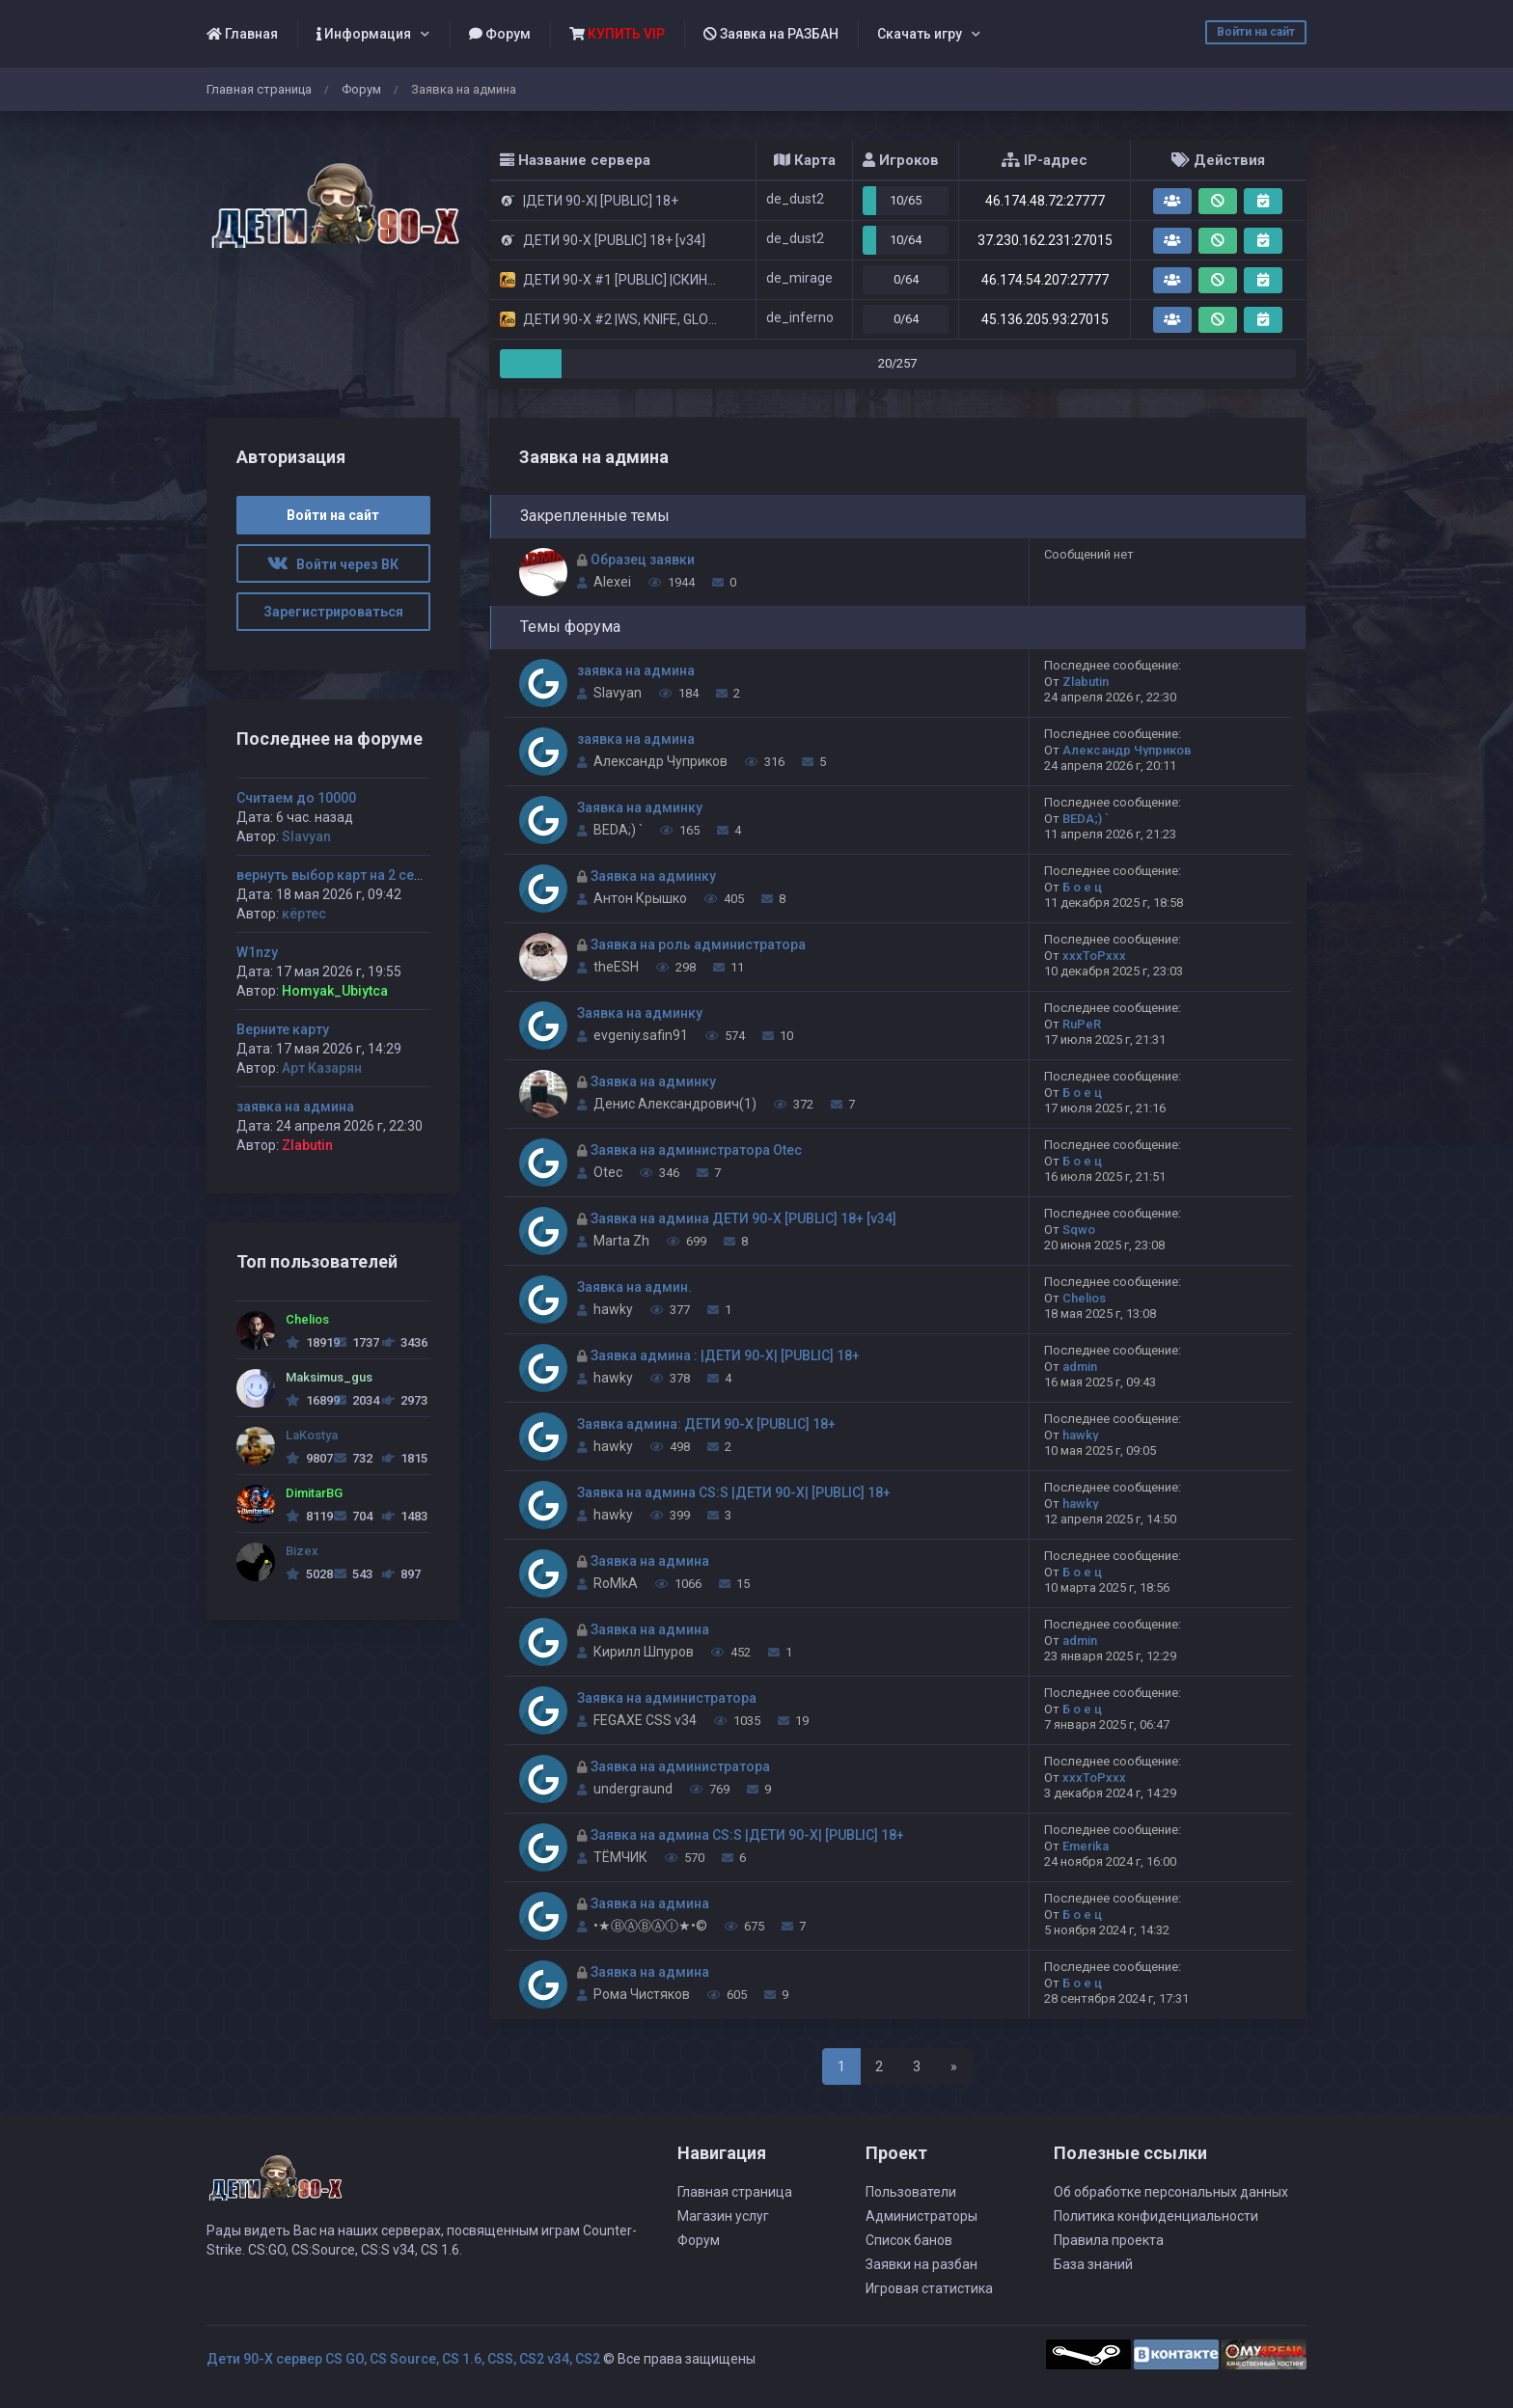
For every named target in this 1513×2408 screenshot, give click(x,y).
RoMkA (615, 1583)
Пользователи (911, 2192)
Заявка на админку (639, 807)
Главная (242, 33)
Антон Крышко (640, 898)
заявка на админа (636, 670)
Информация (363, 33)
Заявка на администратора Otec (696, 1150)
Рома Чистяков (641, 1994)
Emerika (1085, 1846)
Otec (607, 1172)
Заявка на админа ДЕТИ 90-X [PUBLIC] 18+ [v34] (743, 1218)
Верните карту (282, 1029)
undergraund (633, 1788)
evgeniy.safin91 (640, 1035)
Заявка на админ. (634, 1287)
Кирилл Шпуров (643, 1651)
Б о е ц (1082, 887)
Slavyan (617, 692)
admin (1079, 1366)
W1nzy (257, 952)
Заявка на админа (650, 1561)
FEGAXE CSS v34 (645, 1720)
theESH (616, 966)
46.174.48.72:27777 (1045, 200)
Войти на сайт (1256, 32)
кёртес (304, 913)
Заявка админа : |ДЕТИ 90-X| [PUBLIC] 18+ (725, 1355)
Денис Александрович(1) (674, 1103)
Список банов (909, 2240)
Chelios (1084, 1298)
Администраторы (921, 2216)
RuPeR (1081, 1024)
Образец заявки (643, 559)
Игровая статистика (929, 2288)
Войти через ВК (333, 564)
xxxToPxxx (1094, 955)
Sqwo (1078, 1229)
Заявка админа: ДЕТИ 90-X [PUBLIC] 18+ (706, 1424)
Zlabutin (1085, 681)
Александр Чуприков (660, 761)
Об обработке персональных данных (1171, 2192)
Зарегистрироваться (333, 611)
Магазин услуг (723, 2216)
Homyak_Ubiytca (335, 991)
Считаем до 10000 (296, 798)
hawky (613, 1309)
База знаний (1093, 2264)
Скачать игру (919, 33)
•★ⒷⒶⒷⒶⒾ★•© (650, 1925)
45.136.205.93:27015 (1045, 319)
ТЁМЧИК (620, 1857)
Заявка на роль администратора (698, 944)
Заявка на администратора (666, 1698)
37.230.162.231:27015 (1045, 240)
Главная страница (259, 89)
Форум (500, 33)
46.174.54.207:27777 (1045, 279)
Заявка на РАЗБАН (771, 33)
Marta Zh (621, 1240)
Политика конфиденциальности (1156, 2216)
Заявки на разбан (921, 2264)
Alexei (612, 581)
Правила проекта (1109, 2240)
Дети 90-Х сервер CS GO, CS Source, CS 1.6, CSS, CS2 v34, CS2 (403, 2359)
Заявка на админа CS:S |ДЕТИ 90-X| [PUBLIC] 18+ (734, 1492)
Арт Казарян (322, 1068)
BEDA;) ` (618, 829)
